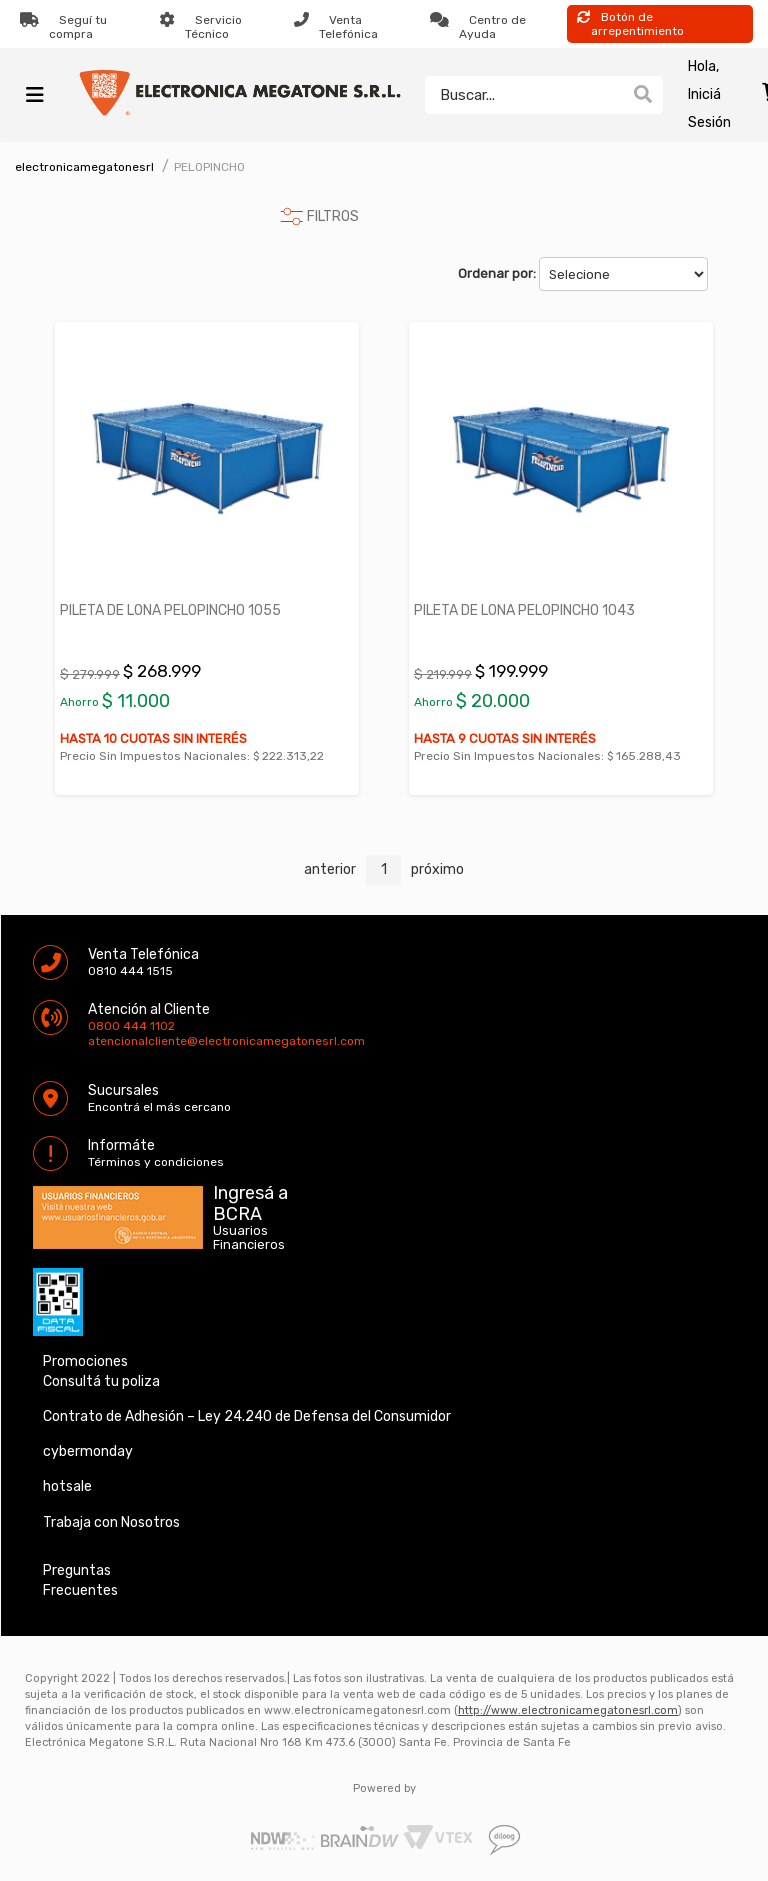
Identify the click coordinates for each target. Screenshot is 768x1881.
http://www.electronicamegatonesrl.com (568, 1710)
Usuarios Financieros (249, 1238)
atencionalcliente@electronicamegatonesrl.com (105, 1041)
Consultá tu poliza (101, 1381)
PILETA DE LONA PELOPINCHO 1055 (170, 610)
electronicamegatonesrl (84, 167)
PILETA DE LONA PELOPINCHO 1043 (524, 610)
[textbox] (524, 95)
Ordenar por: (497, 273)
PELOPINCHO (209, 167)
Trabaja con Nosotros (111, 1522)
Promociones (85, 1361)
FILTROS (333, 216)
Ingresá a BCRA (250, 1200)
